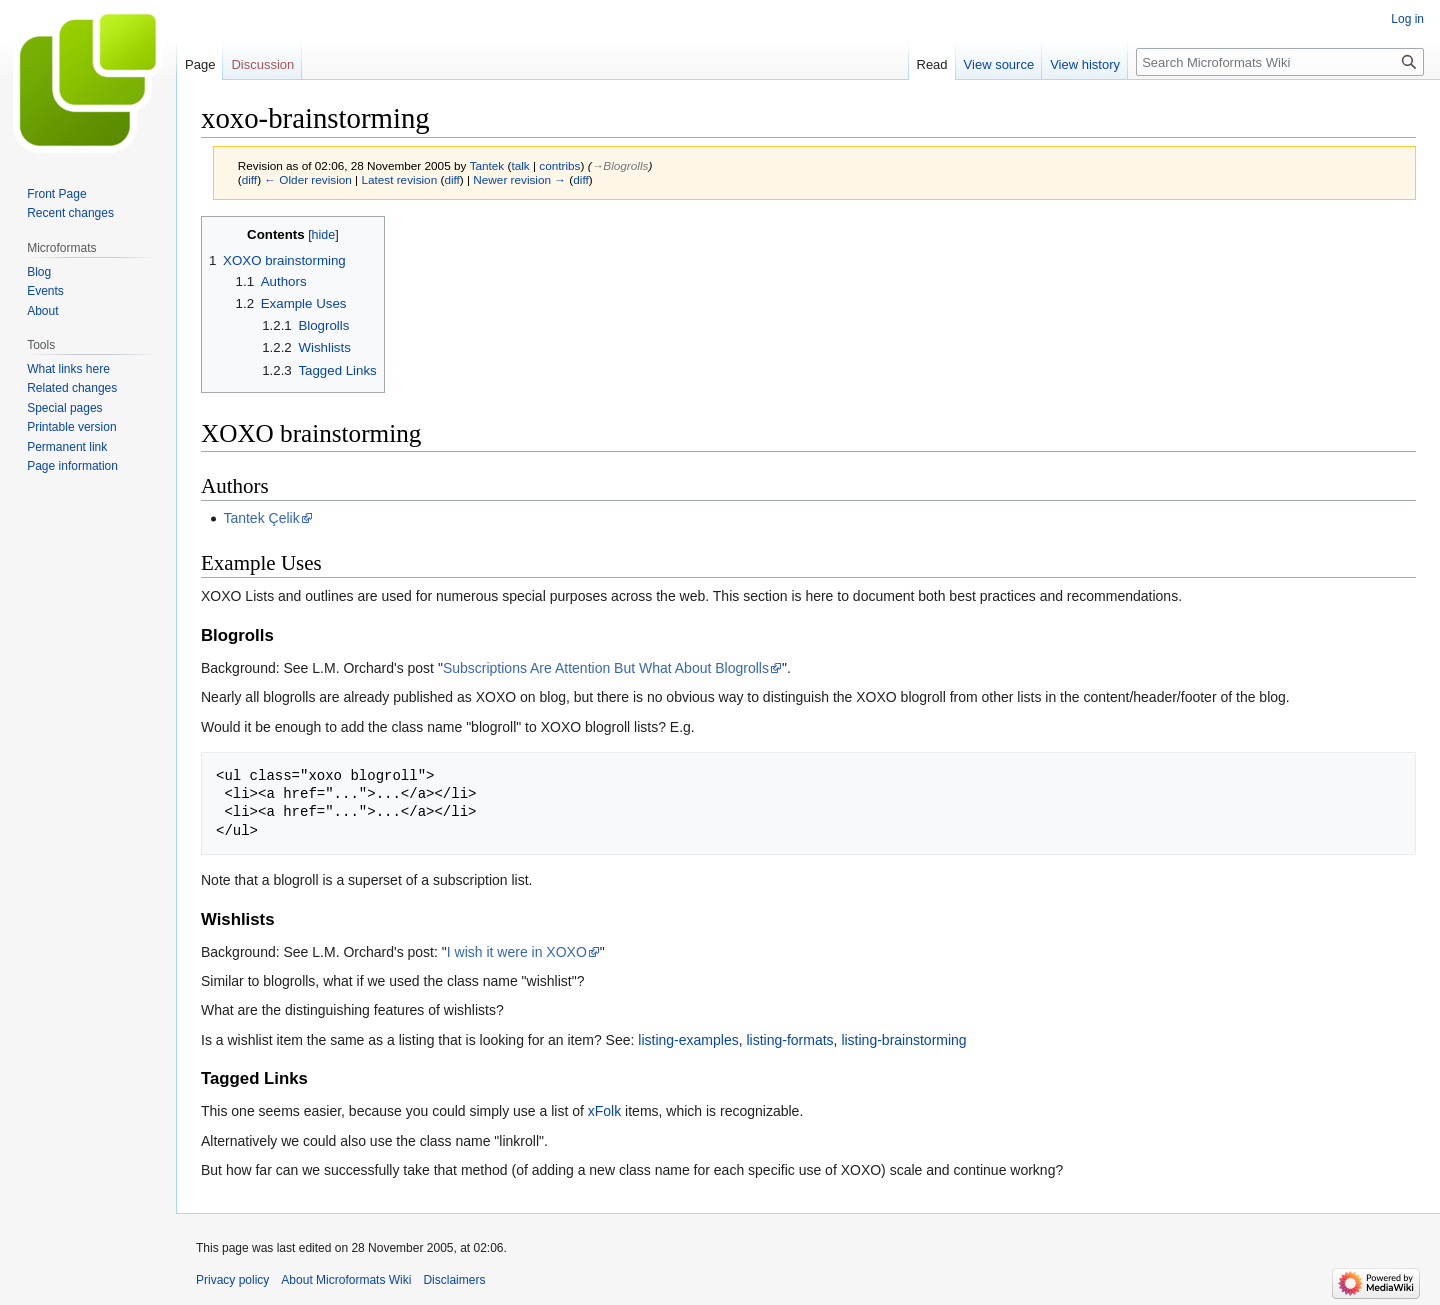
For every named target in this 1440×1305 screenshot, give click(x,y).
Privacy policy (232, 1280)
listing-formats (789, 1040)
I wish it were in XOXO (517, 952)
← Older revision (308, 179)
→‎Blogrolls (620, 165)
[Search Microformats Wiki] (1280, 62)
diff (249, 179)
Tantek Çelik (261, 518)
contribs (559, 165)
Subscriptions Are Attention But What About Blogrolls (606, 668)
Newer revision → (519, 179)
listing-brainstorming (903, 1040)
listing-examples (688, 1040)
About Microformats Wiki (346, 1280)
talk (520, 165)
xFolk (604, 1111)
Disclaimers (454, 1280)
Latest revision (399, 179)
